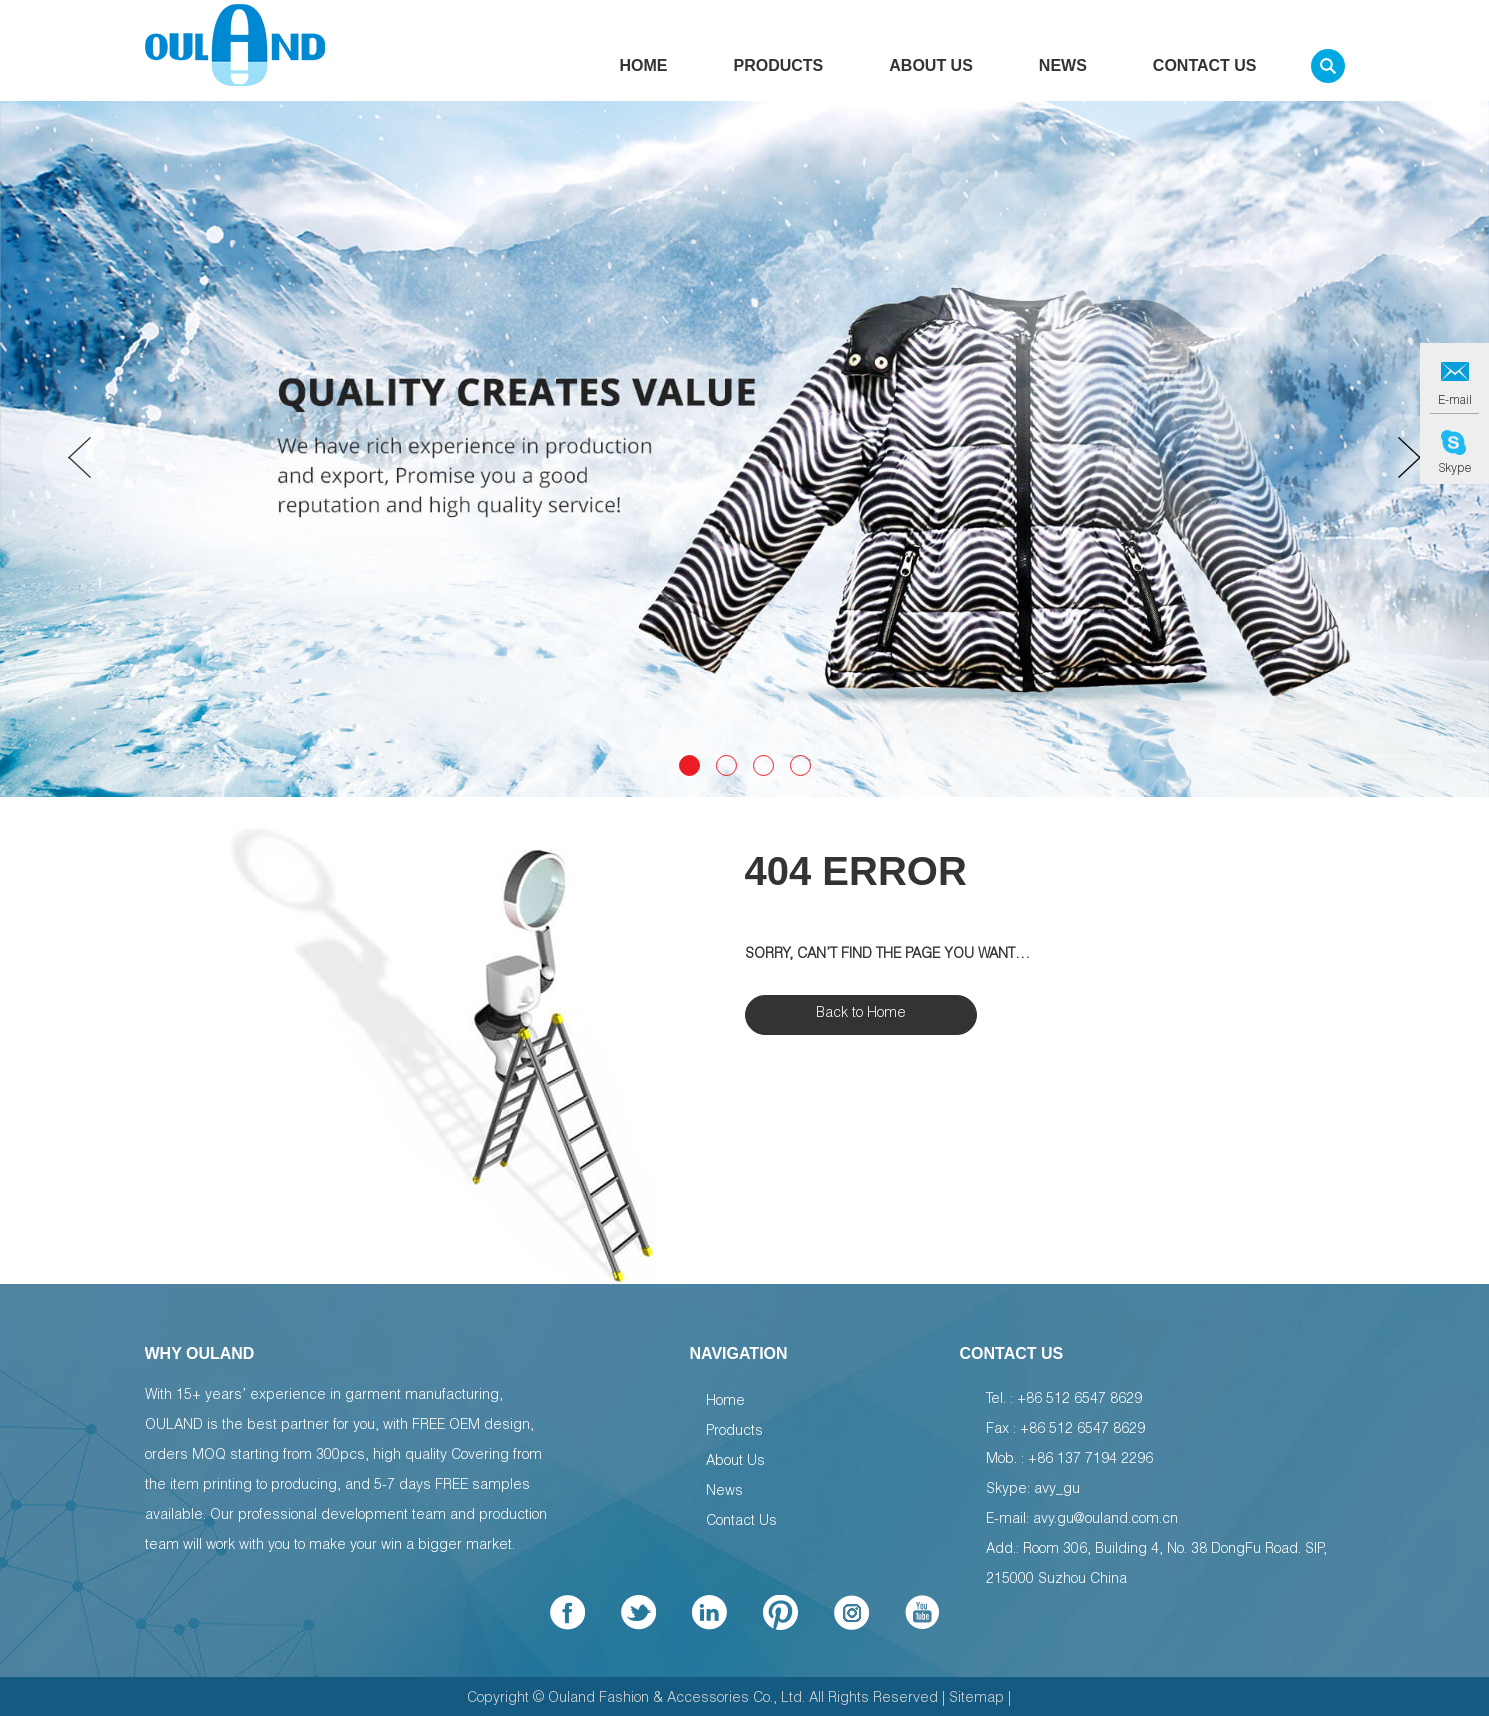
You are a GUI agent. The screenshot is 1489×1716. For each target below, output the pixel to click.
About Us (931, 72)
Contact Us (1205, 72)
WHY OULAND (200, 1353)
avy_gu (1057, 1490)
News (1063, 72)
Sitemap (976, 1699)
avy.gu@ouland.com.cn (1105, 1520)
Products (779, 72)
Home (644, 72)
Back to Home (861, 1014)
